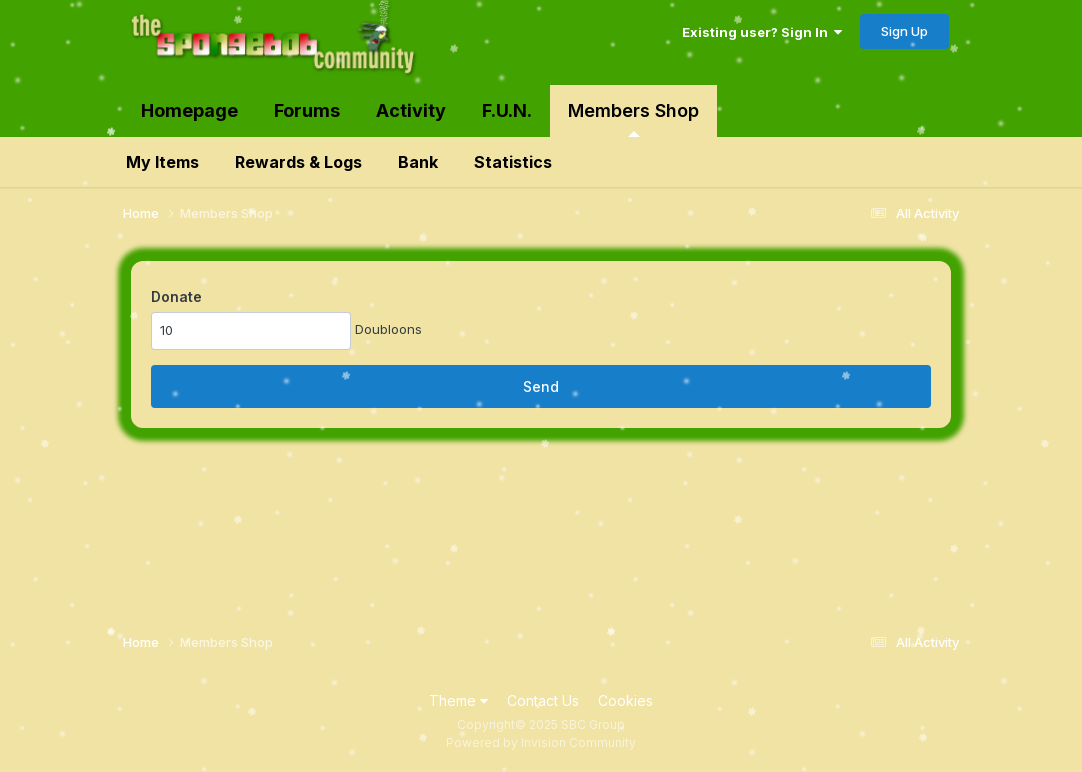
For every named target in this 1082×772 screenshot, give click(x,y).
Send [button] (541, 386)
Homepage (189, 110)
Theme (458, 700)
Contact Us (543, 700)
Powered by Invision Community (541, 742)
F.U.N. (507, 110)
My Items (162, 162)
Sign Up (904, 31)
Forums (307, 110)
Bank (418, 162)
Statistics (513, 162)
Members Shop (633, 118)
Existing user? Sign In (762, 32)
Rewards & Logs (298, 162)
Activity (411, 110)
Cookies (625, 700)
